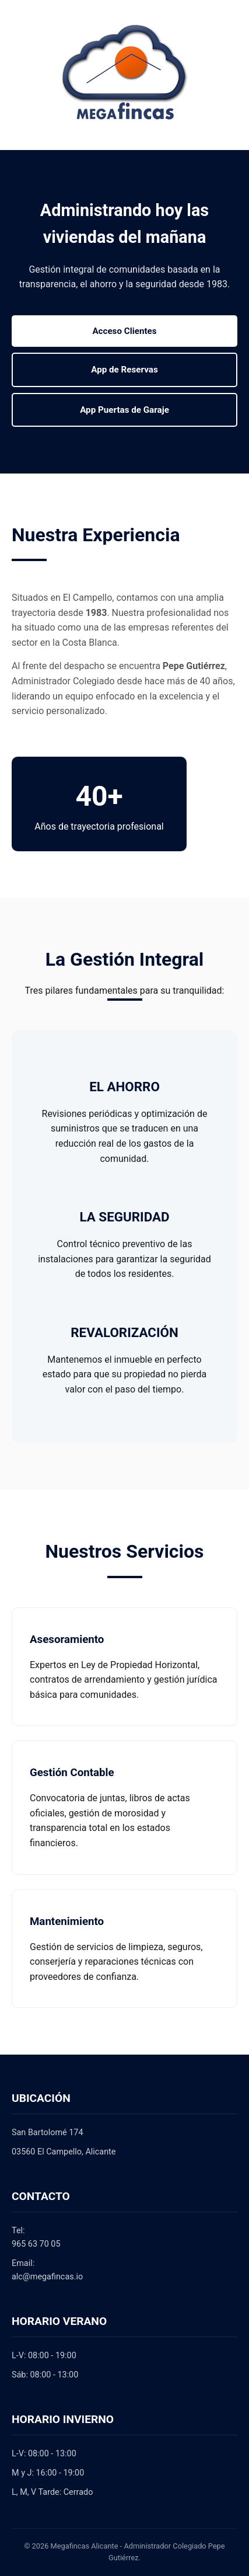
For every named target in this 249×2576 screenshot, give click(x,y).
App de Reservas (124, 369)
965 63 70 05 (36, 2244)
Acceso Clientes (124, 331)
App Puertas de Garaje (124, 410)
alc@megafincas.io (47, 2277)
